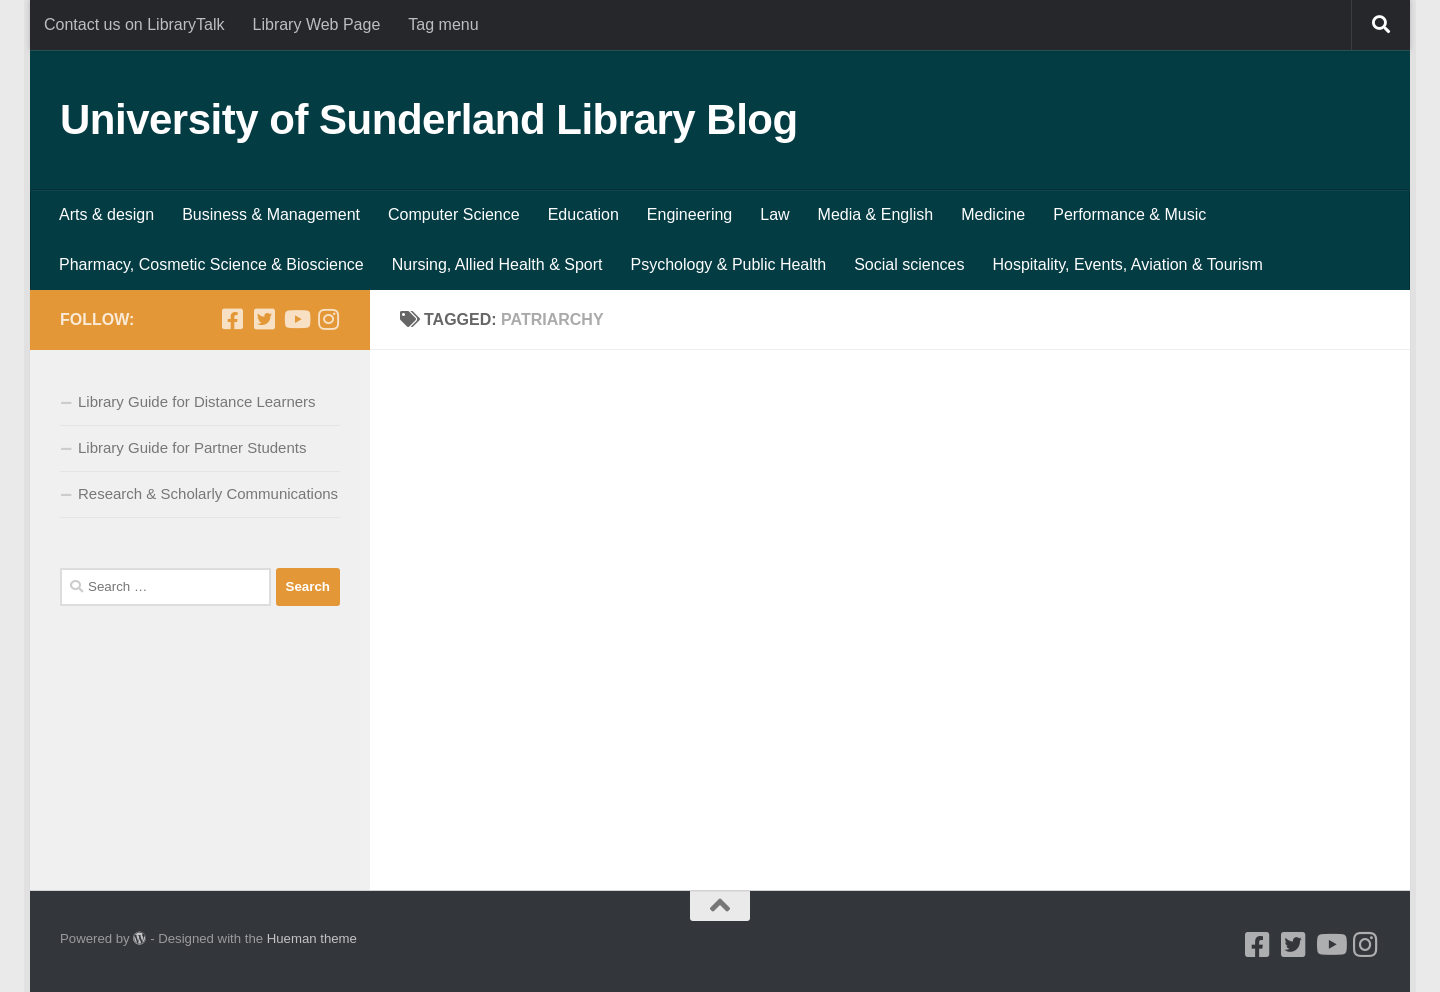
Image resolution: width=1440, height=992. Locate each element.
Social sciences (909, 264)
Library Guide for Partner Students (192, 447)
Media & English (876, 214)
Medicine (993, 214)
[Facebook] (232, 319)
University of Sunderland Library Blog (429, 119)
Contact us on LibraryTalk (134, 24)
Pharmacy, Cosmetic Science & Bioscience (211, 264)
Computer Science (454, 214)
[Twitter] (264, 319)
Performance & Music (1129, 214)
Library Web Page (317, 24)
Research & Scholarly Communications (208, 493)
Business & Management (271, 214)
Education (583, 214)
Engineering (689, 214)
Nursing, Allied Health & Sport (497, 264)
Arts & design (106, 214)
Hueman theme (312, 938)
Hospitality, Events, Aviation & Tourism (1127, 264)
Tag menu (443, 24)
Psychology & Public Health (729, 264)
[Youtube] (296, 319)
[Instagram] (328, 319)
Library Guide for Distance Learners (197, 401)
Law (774, 214)
